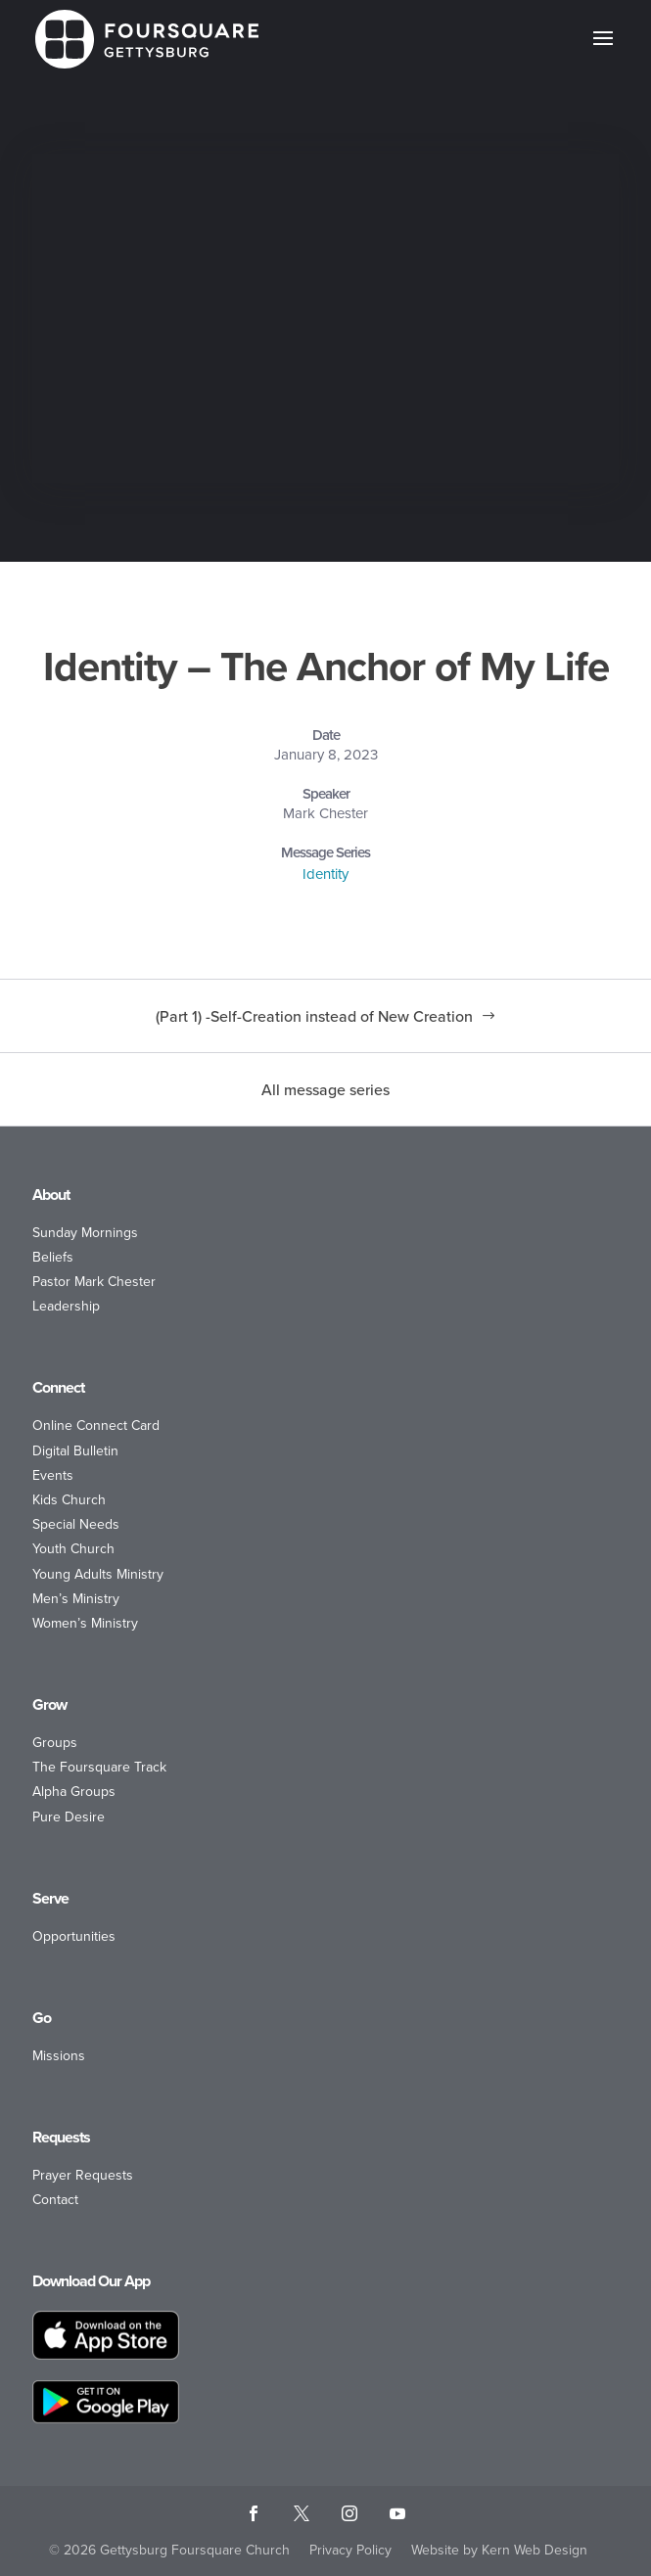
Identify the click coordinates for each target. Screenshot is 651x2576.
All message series (325, 1089)
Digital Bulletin (75, 1451)
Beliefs (52, 1257)
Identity (325, 874)
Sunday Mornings (85, 1232)
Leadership (66, 1306)
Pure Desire (68, 1817)
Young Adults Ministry (97, 1574)
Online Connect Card (96, 1425)
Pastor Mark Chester (94, 1281)
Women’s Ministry (85, 1623)
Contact (55, 2199)
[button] (603, 50)
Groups (54, 1742)
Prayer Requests (82, 2175)
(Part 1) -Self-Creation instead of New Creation (314, 1016)
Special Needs (75, 1524)
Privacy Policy (350, 2550)
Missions (58, 2056)
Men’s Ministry (75, 1598)
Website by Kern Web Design (499, 2550)
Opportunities (74, 1936)
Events (52, 1475)
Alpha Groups (74, 1791)
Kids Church (69, 1500)
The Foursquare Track (99, 1767)
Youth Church (73, 1549)
